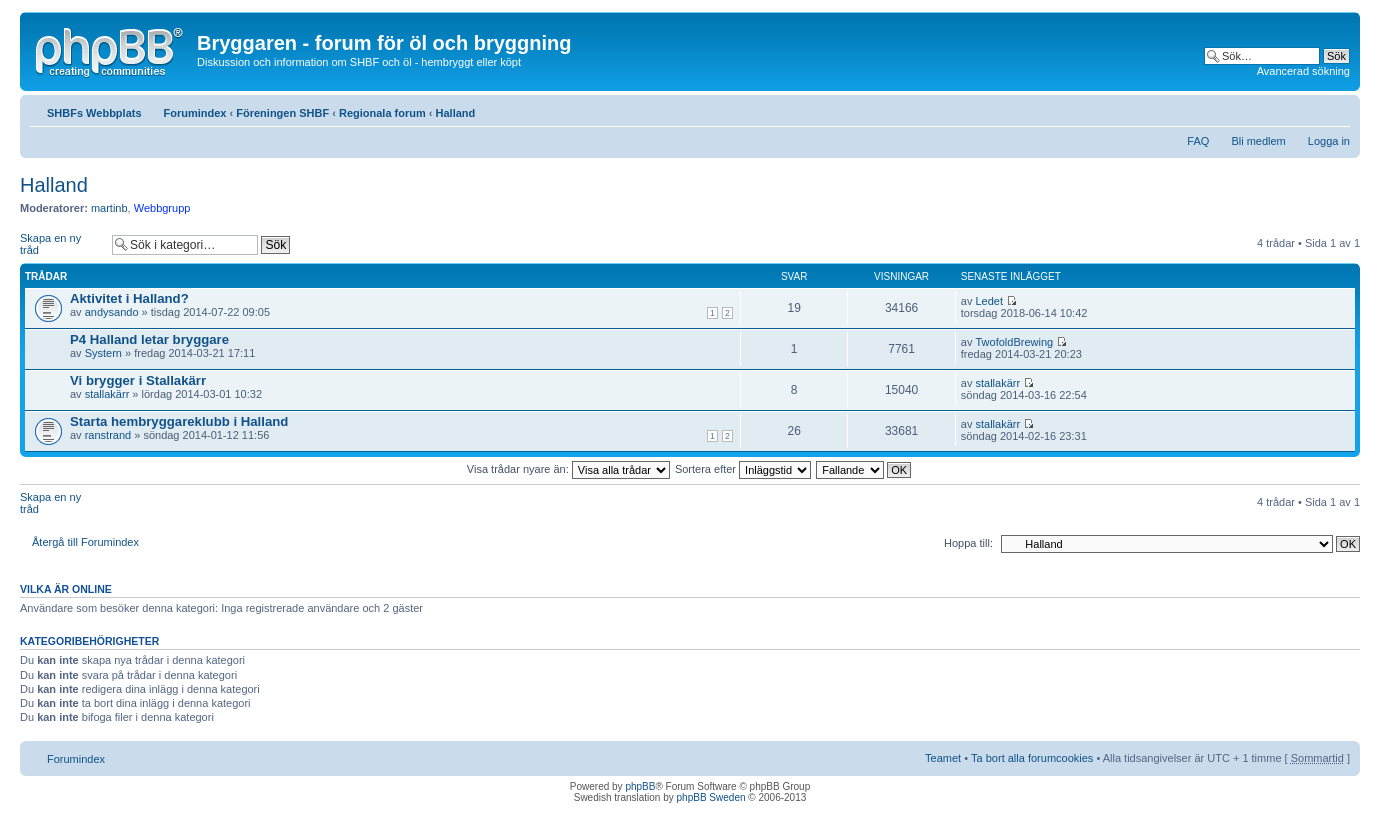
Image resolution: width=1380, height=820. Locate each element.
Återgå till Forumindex (85, 542)
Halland (456, 113)
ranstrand (108, 435)
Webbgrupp (162, 208)
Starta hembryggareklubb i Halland (179, 421)
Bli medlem (1258, 141)
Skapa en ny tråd (61, 244)
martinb (109, 208)
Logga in (1329, 141)
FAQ (1198, 141)
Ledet (989, 301)
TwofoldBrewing (1014, 342)
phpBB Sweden (711, 797)
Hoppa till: (968, 543)
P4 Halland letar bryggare (149, 339)
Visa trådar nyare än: (568, 469)
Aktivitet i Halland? (129, 298)
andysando (112, 312)
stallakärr (107, 394)
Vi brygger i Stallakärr (138, 380)
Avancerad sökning (1303, 71)
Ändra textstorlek (1335, 109)
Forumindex (195, 113)
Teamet (943, 758)
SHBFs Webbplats (94, 113)
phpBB (640, 786)
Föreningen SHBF (282, 113)
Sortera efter (743, 469)
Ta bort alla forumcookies (1032, 758)
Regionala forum (382, 113)
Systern (103, 353)
